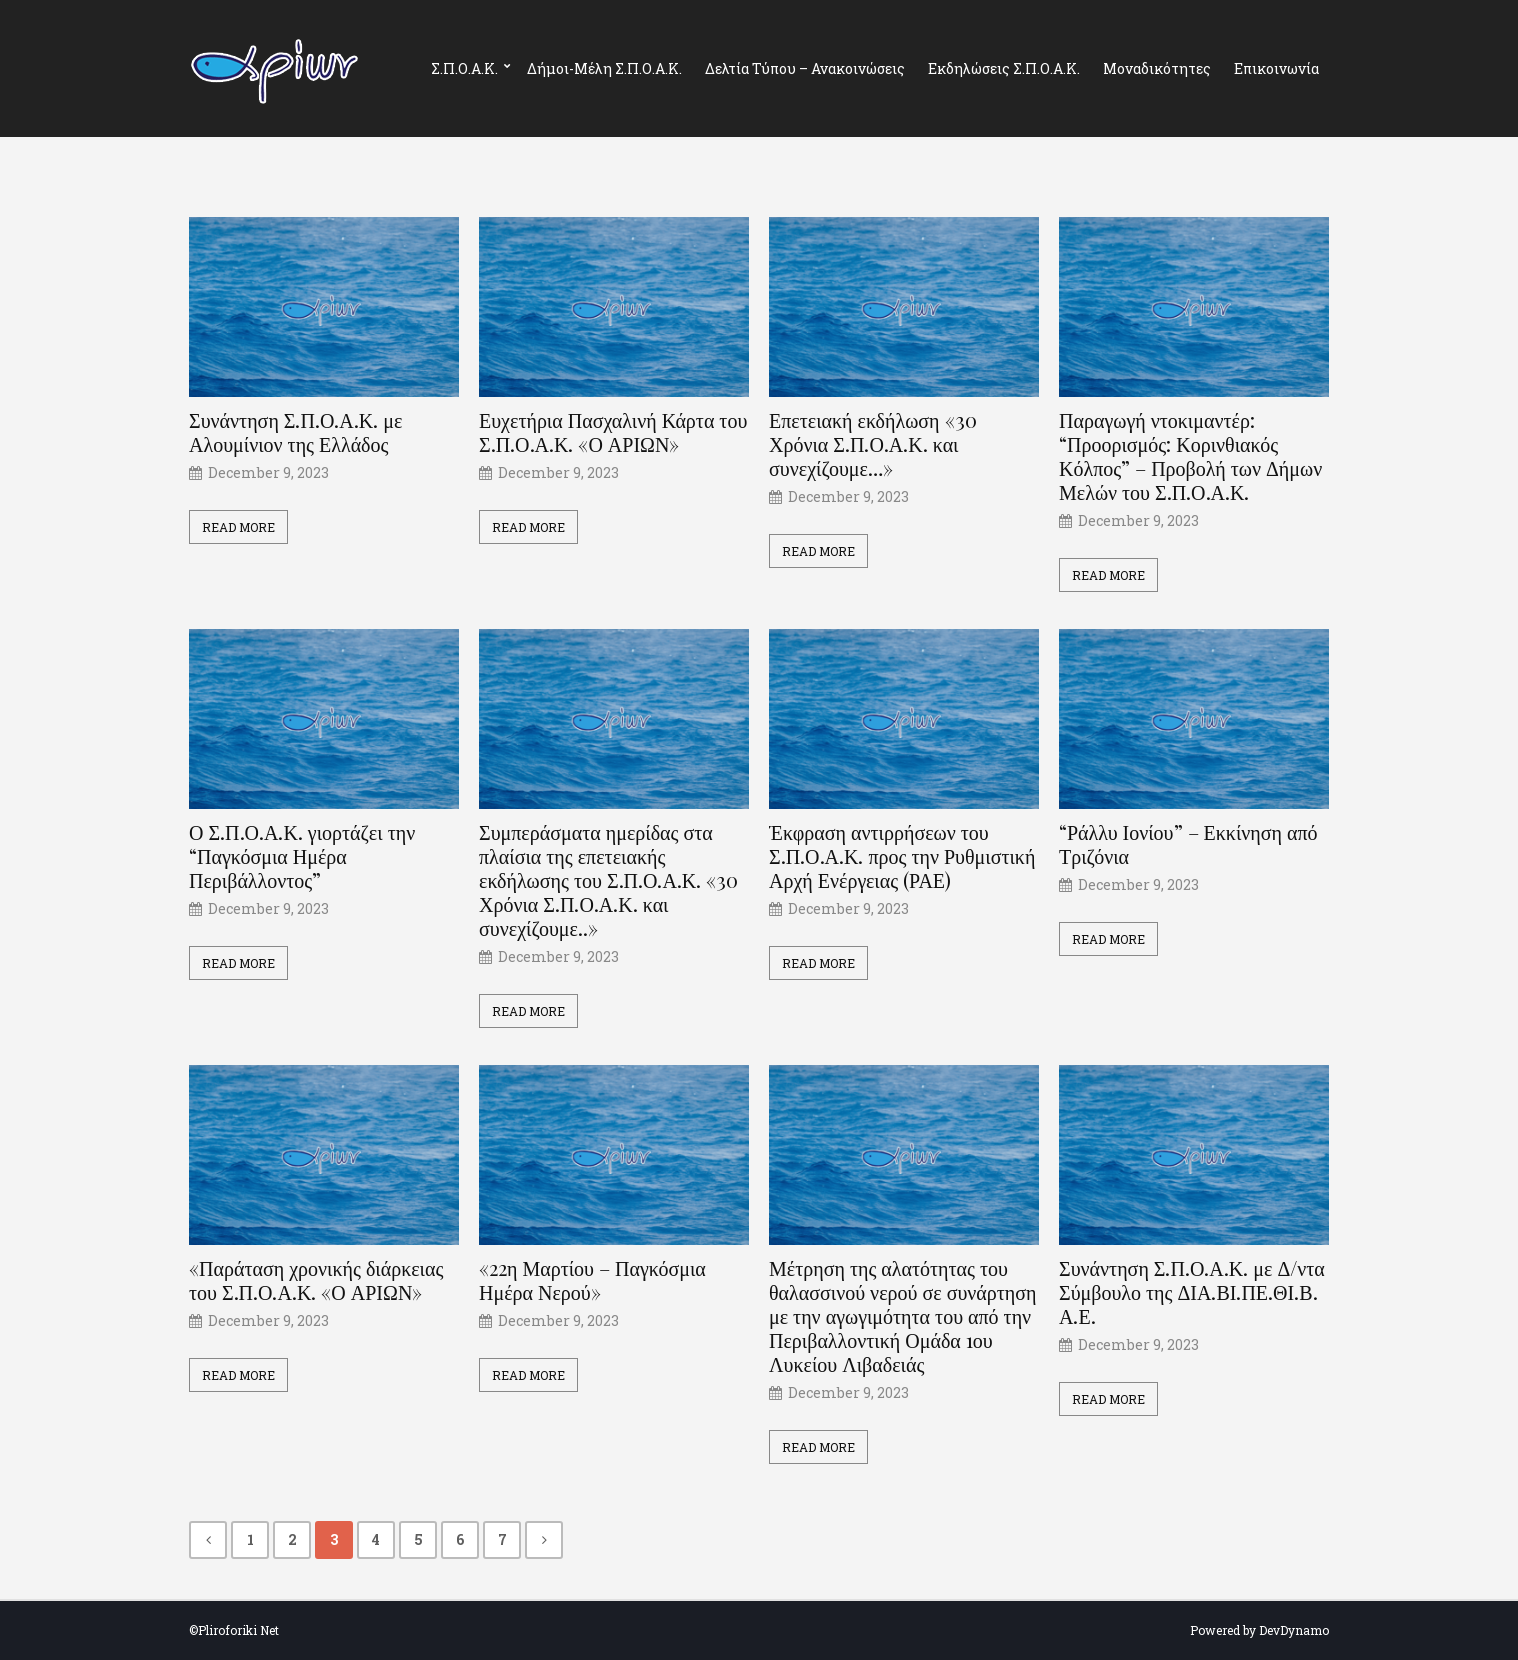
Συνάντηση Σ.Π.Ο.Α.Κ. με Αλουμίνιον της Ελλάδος (295, 432)
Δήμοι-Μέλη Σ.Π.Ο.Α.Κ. (604, 68)
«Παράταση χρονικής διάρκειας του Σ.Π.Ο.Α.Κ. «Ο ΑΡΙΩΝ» (316, 1280)
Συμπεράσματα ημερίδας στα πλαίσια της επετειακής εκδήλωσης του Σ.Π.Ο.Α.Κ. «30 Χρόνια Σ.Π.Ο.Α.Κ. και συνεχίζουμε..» (608, 880)
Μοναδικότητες (1157, 68)
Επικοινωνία (1276, 68)
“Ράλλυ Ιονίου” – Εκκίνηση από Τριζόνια (1188, 844)
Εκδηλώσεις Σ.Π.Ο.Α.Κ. (1004, 68)
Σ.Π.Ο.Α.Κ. (464, 68)
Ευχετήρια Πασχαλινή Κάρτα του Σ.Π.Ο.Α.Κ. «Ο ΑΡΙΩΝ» (613, 432)
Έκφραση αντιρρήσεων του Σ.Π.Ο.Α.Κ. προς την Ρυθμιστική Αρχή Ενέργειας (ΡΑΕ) (902, 856)
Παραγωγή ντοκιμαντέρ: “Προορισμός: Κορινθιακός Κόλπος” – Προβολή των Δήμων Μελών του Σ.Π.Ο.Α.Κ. (1190, 456)
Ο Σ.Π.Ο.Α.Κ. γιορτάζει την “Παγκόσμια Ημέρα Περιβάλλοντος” (302, 856)
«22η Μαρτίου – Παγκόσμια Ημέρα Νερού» (592, 1280)
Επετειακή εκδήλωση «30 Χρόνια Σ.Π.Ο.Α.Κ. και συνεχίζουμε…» (873, 444)
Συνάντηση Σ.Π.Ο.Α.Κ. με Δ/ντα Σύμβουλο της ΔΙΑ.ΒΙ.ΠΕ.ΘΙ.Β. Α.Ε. (1192, 1292)
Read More (238, 527)
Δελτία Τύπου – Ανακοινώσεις (805, 68)
